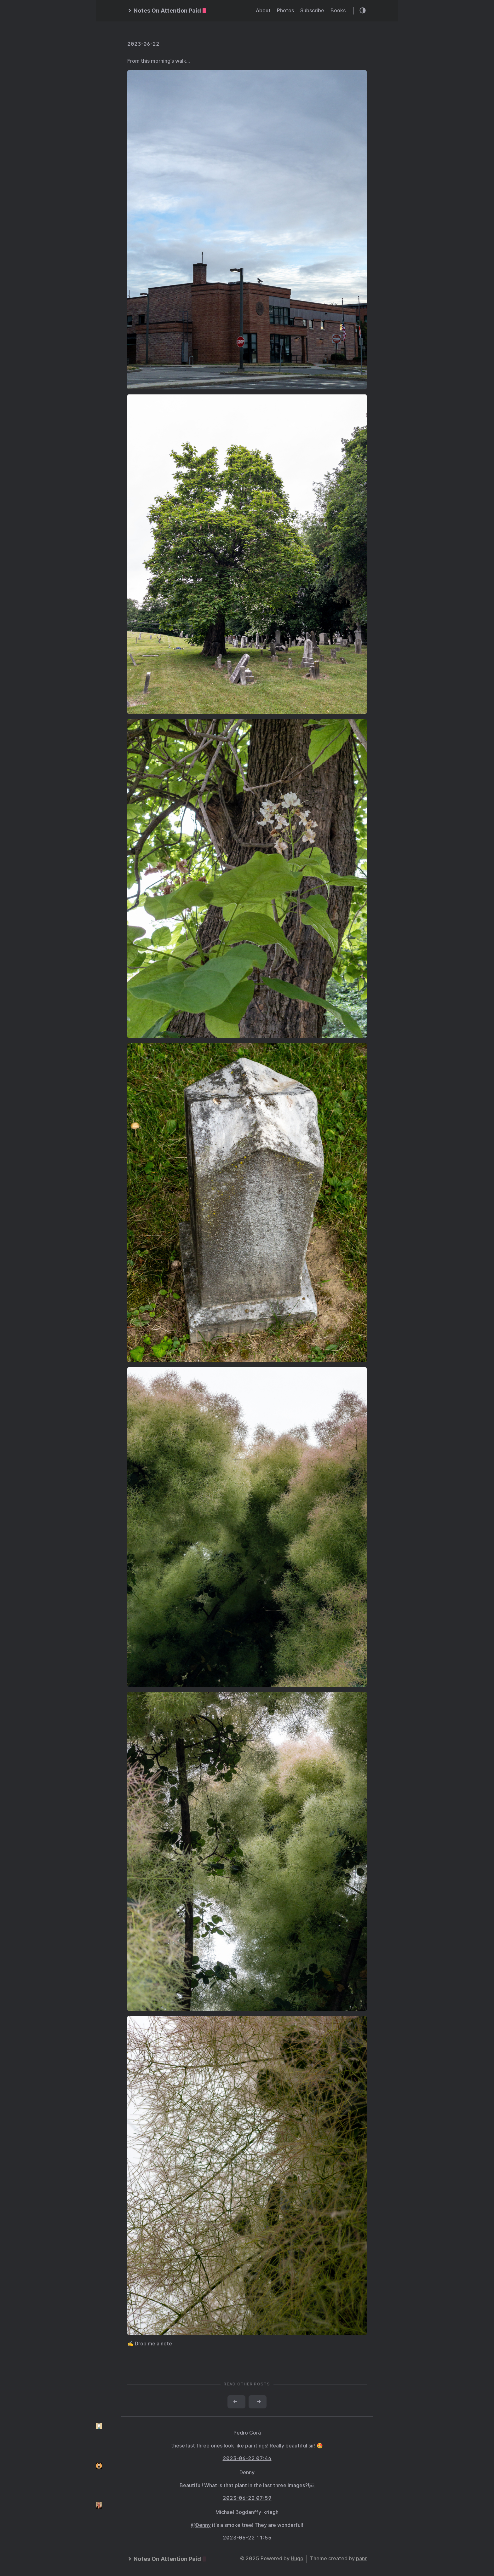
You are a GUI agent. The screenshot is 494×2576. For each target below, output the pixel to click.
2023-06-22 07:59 (247, 2498)
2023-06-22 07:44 (247, 2458)
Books (338, 11)
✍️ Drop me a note (149, 2344)
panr (361, 2559)
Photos (285, 11)
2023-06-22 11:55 (247, 2538)
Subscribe (312, 11)
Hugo (297, 2559)
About (263, 11)
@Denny (201, 2525)
